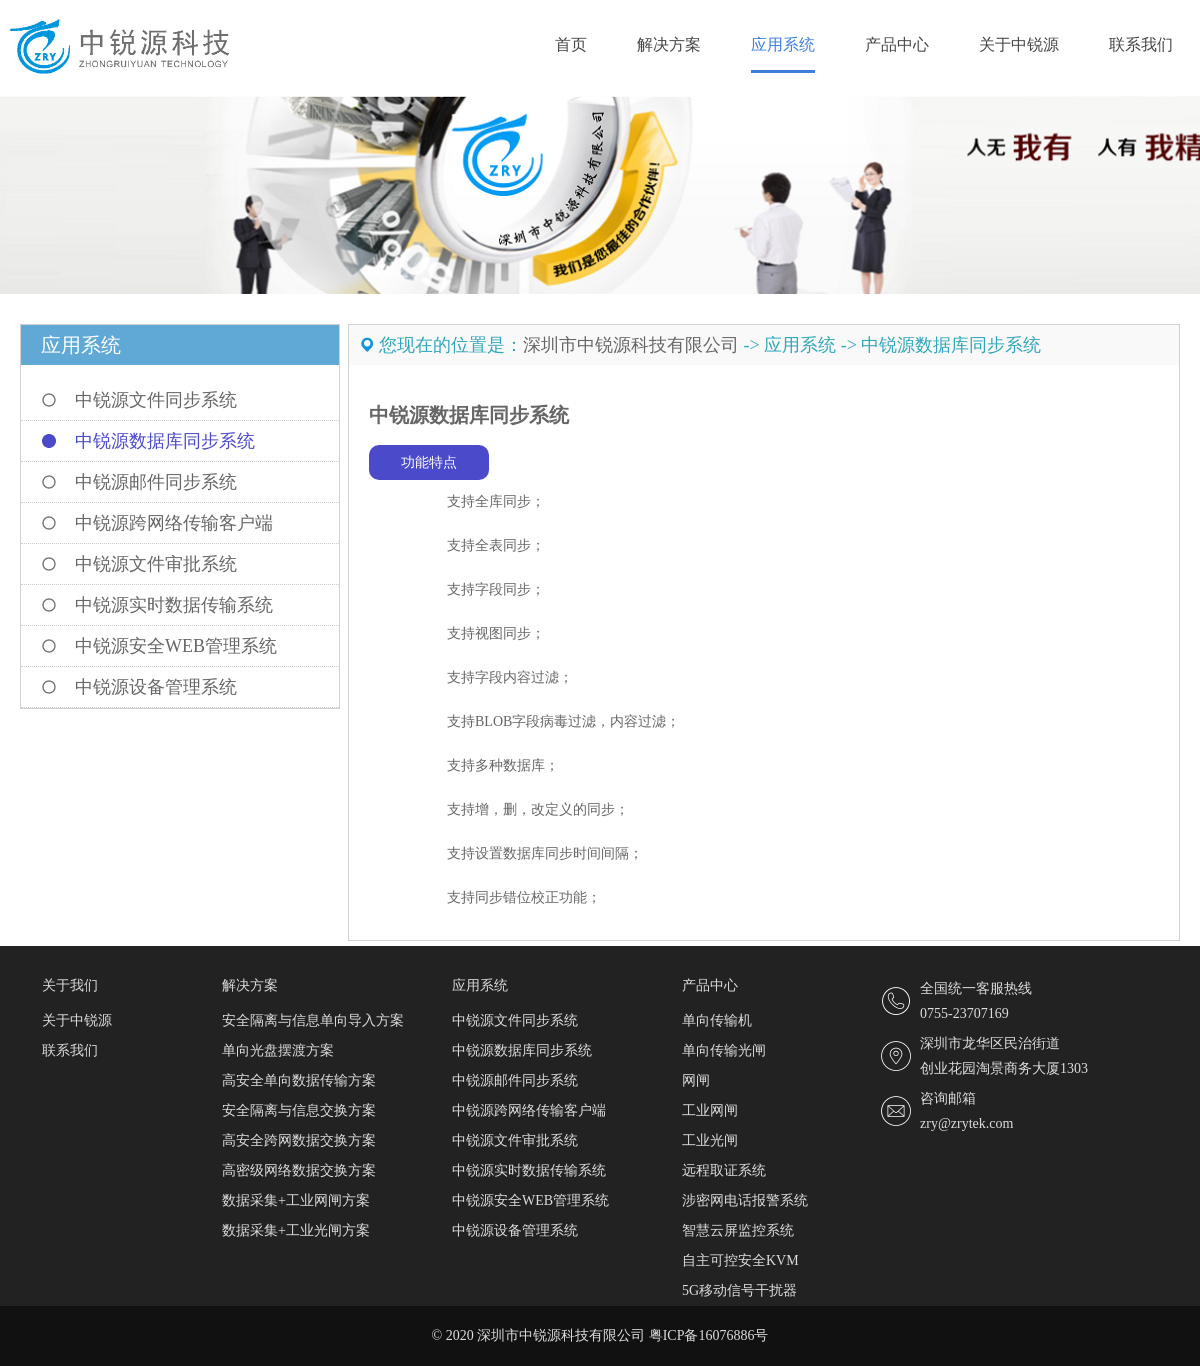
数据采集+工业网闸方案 (296, 1200)
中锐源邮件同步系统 (156, 482)
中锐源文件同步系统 (156, 400)
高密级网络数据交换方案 (299, 1170)
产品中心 (897, 44)
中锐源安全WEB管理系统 (176, 646)
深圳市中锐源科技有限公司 (631, 345)
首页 (571, 44)
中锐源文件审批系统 (156, 564)
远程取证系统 (724, 1170)
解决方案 (669, 44)
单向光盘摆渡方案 (278, 1050)
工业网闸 (710, 1110)
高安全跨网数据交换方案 (299, 1140)
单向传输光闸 (724, 1050)
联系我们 (1141, 44)
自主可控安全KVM (740, 1260)
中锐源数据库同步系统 (165, 441)
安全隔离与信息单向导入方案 (313, 1020)
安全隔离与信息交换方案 (299, 1110)
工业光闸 (710, 1140)
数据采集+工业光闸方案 (296, 1230)
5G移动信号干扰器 (739, 1290)
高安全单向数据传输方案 (299, 1080)
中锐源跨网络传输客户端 (174, 523)
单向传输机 (717, 1020)
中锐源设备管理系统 (156, 687)
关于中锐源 (1019, 44)
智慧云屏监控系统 (738, 1230)
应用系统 (783, 44)
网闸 (696, 1080)
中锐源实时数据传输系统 (174, 605)
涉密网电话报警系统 (745, 1200)
